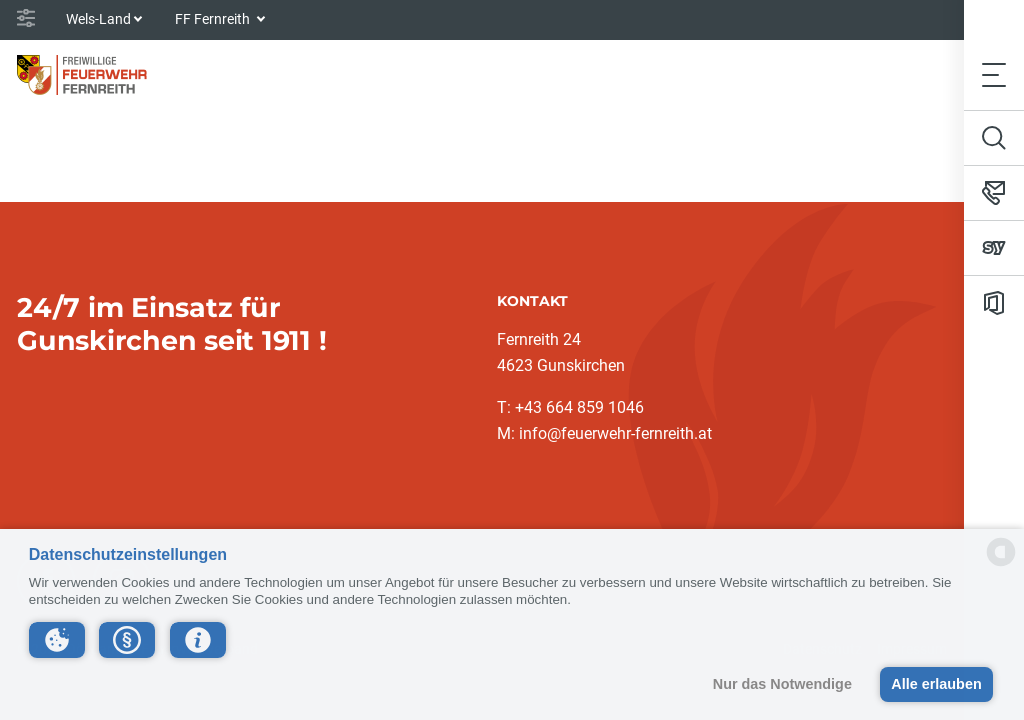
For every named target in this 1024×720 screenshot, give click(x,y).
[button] (57, 640)
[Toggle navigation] (994, 74)
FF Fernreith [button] (214, 19)
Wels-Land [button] (98, 19)
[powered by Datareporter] (1001, 564)
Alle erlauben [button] (936, 684)
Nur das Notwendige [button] (782, 684)
